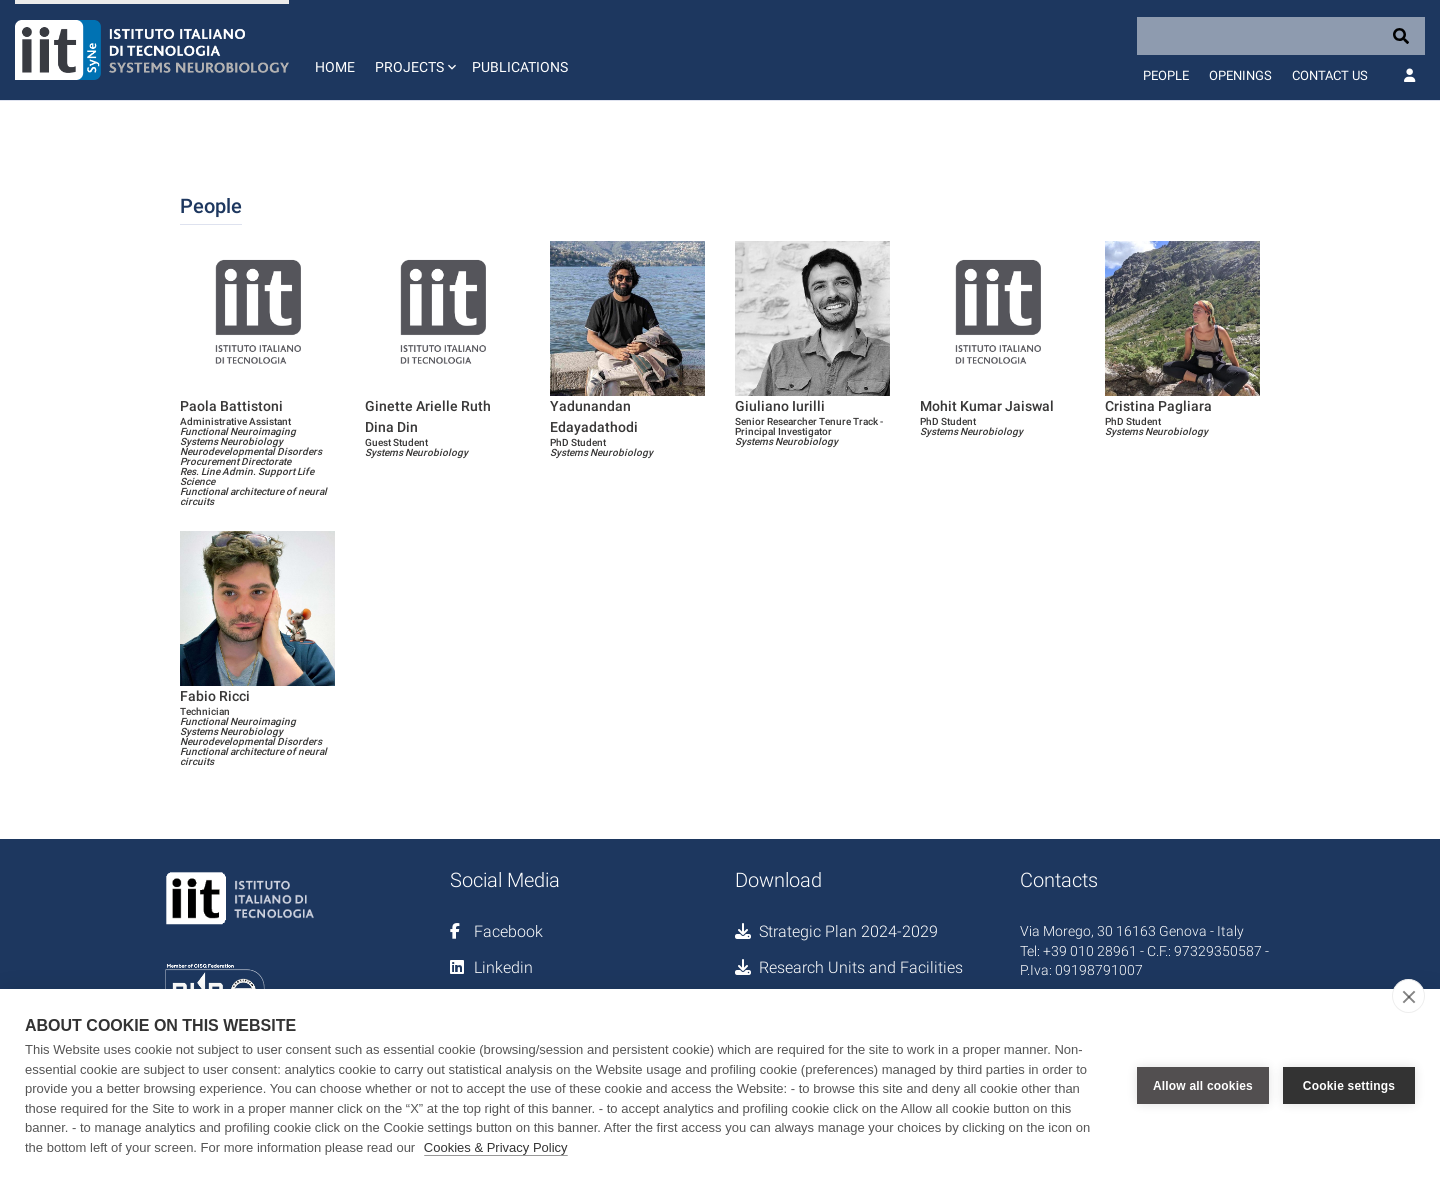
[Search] (1281, 36)
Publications (520, 67)
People (1166, 75)
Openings (1240, 75)
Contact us (1330, 75)
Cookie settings (1349, 1086)
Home (335, 67)
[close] (1408, 996)
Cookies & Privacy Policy (496, 1147)
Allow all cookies (1203, 1086)
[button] (413, 50)
